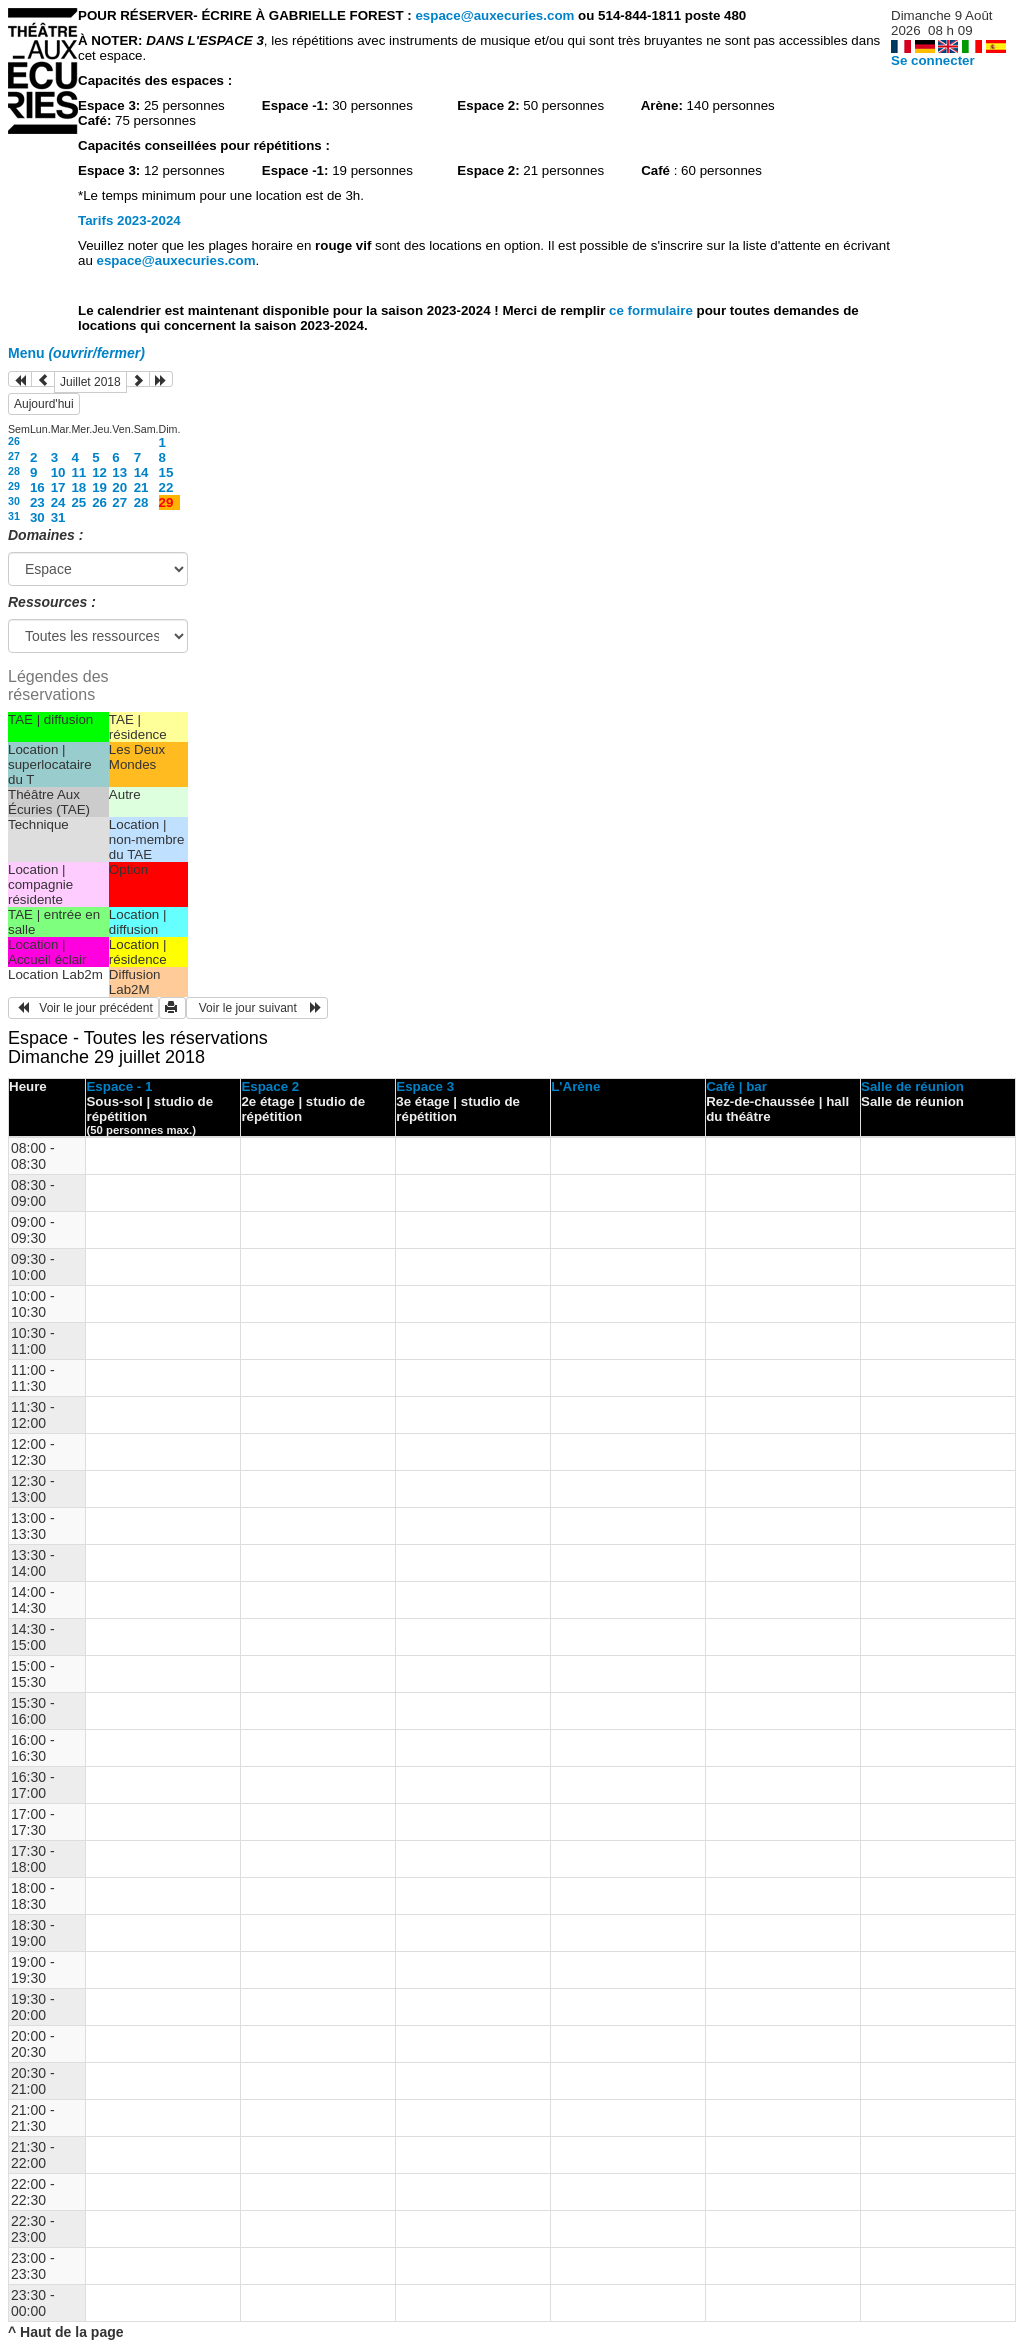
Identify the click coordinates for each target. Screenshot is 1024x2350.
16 (37, 487)
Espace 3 (425, 1086)
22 (166, 487)
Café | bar (736, 1086)
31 (14, 516)
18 (78, 487)
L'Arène (575, 1086)
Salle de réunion (912, 1086)
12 (99, 472)
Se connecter (933, 60)
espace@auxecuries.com (494, 15)
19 (99, 487)
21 (141, 487)
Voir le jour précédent (83, 1008)
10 (58, 472)
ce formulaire (652, 310)
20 (119, 487)
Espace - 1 (119, 1086)
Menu (76, 353)
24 (58, 502)
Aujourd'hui (44, 404)
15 (166, 472)
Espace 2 (270, 1086)
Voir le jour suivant (257, 1008)
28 (14, 471)
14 (141, 472)
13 (119, 472)
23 (37, 502)
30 (14, 501)
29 (14, 486)
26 (14, 441)
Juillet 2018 (90, 382)
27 (14, 456)
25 (78, 502)
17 (58, 487)
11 (78, 472)
